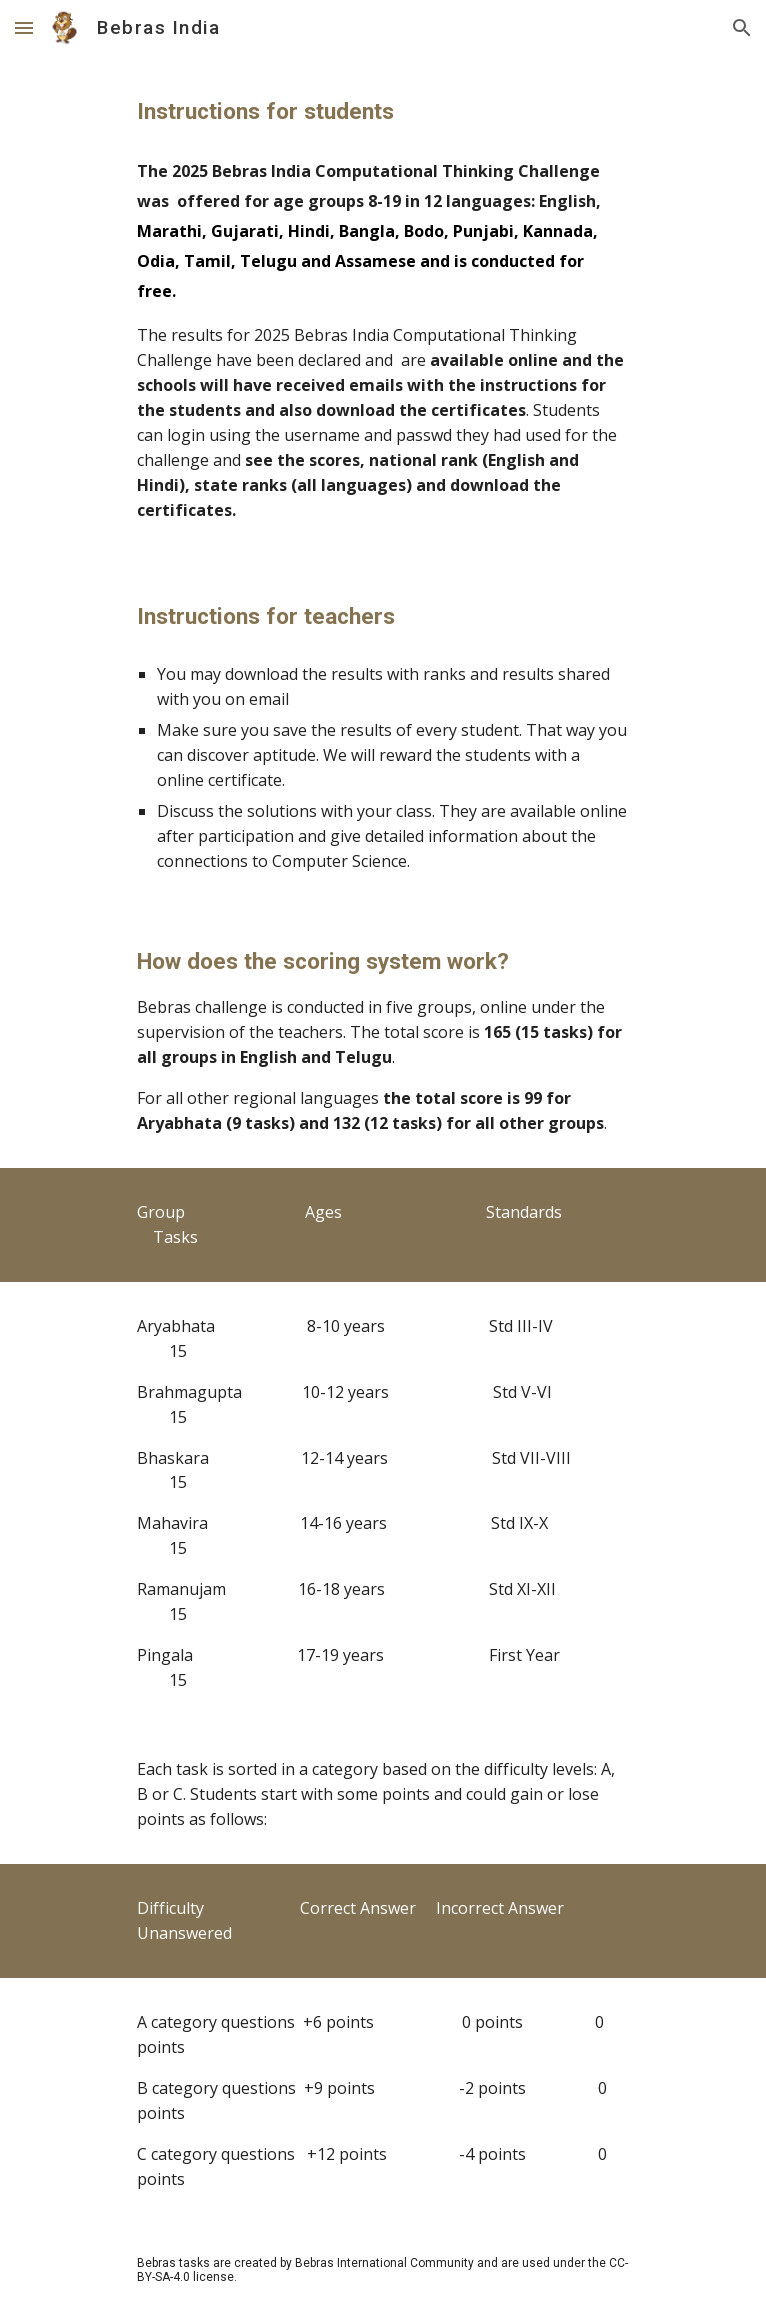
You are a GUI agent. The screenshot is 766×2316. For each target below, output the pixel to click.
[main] (382, 111)
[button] (24, 27)
